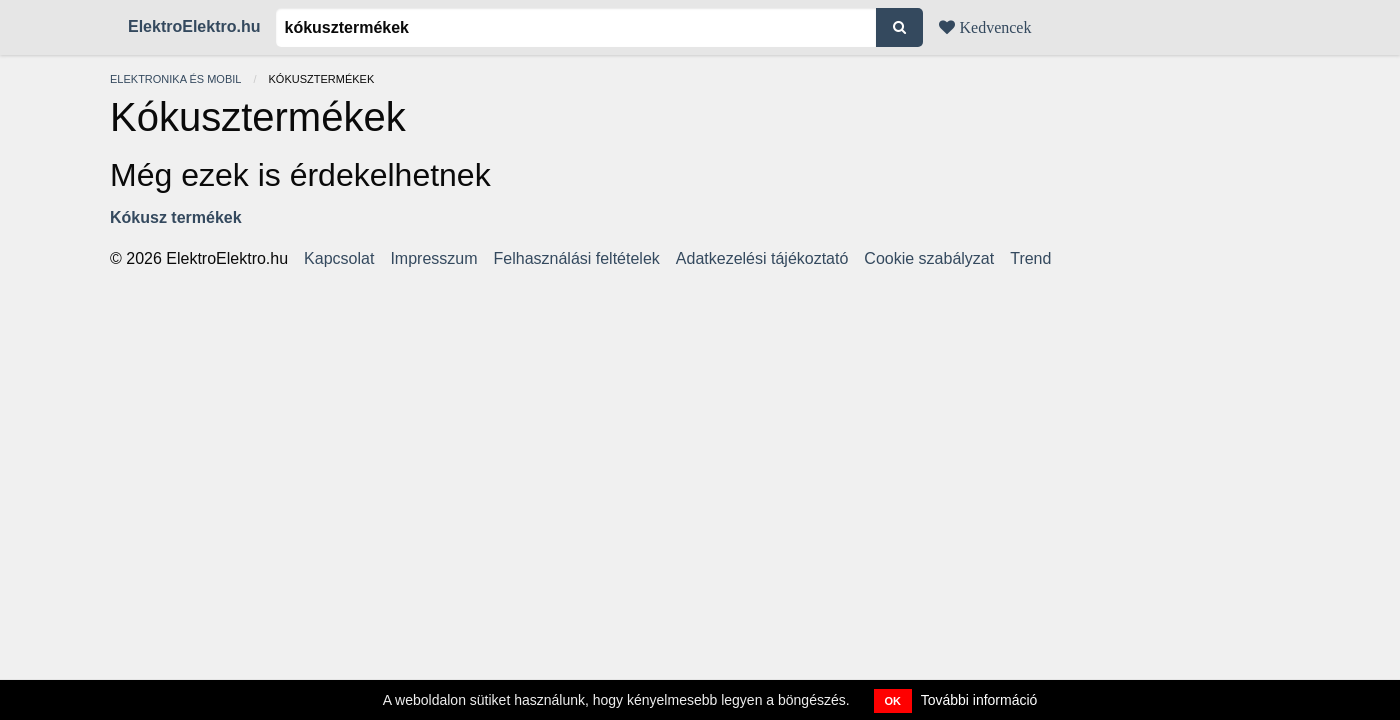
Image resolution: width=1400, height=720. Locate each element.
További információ (979, 700)
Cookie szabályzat (929, 259)
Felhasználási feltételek (577, 259)
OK (893, 701)
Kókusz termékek (176, 217)
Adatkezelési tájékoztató (762, 259)
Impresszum (433, 259)
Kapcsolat (339, 259)
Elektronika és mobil (175, 79)
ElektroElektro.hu (194, 26)
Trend (1030, 259)
